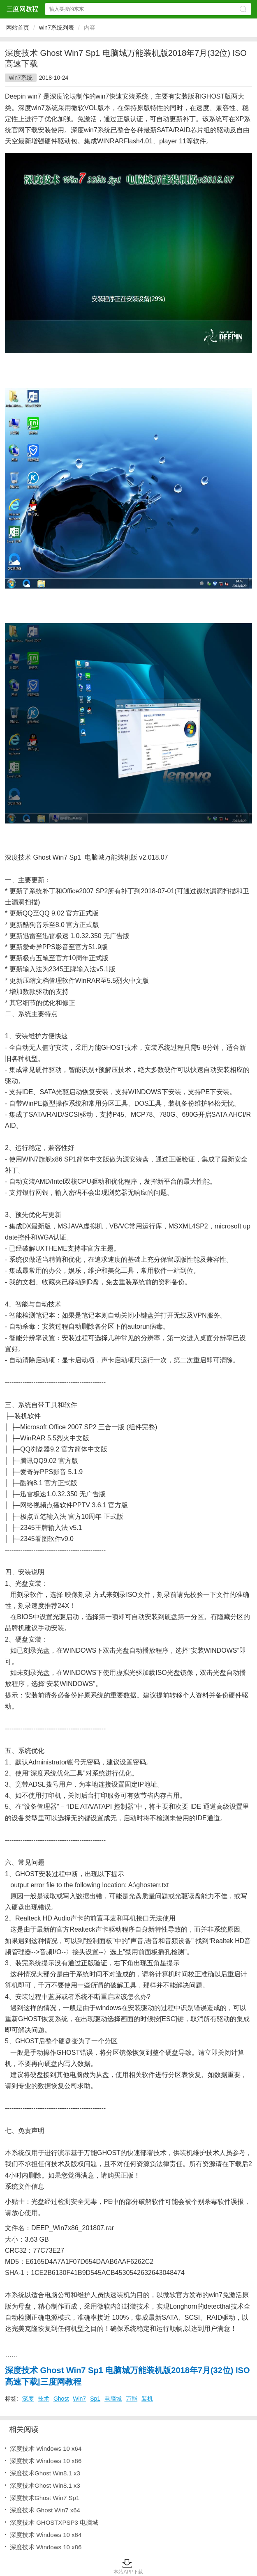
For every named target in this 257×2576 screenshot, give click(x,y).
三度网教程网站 (22, 9)
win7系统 (20, 77)
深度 (28, 2398)
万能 (131, 2398)
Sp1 (95, 2398)
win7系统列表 (56, 27)
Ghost (61, 2398)
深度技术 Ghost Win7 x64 (45, 2510)
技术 (43, 2398)
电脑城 (113, 2398)
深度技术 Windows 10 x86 (45, 2460)
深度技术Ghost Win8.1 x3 (45, 2473)
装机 (147, 2398)
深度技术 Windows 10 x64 (45, 2448)
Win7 (79, 2398)
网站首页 (17, 27)
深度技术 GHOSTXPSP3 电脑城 (54, 2522)
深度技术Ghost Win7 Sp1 (44, 2497)
